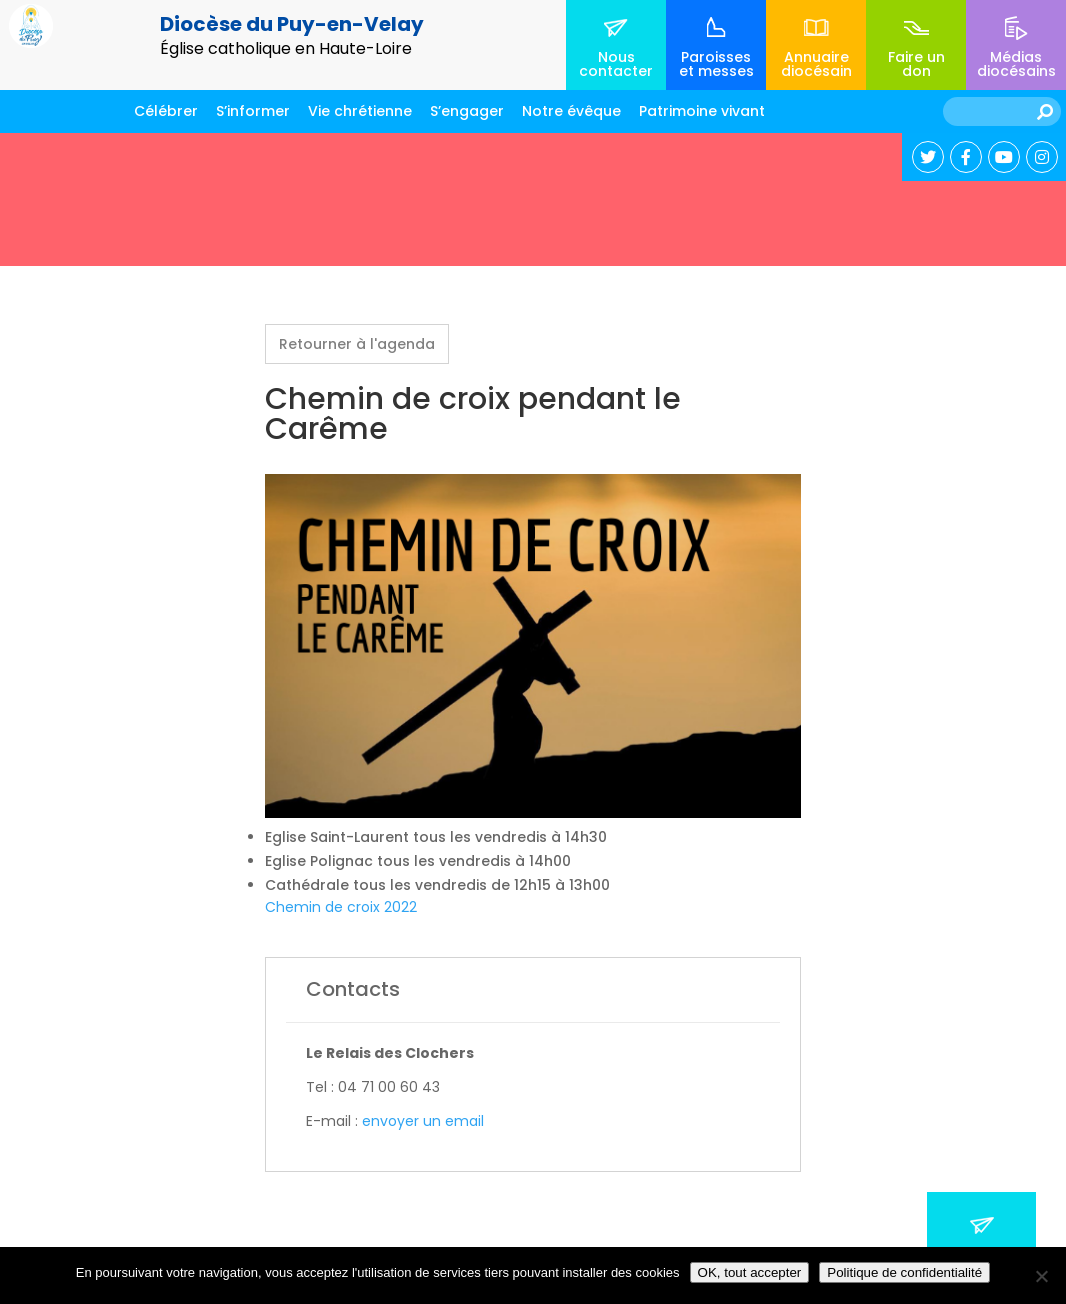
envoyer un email (423, 1121)
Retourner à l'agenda (357, 344)
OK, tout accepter (750, 1272)
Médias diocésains (1016, 64)
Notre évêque (571, 111)
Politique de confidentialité (904, 1272)
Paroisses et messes (716, 64)
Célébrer (166, 111)
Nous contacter (616, 64)
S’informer (253, 111)
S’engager (467, 111)
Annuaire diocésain (816, 64)
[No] (1041, 1276)
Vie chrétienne (360, 111)
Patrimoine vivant (702, 111)
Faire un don (916, 64)
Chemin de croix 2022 (341, 907)
